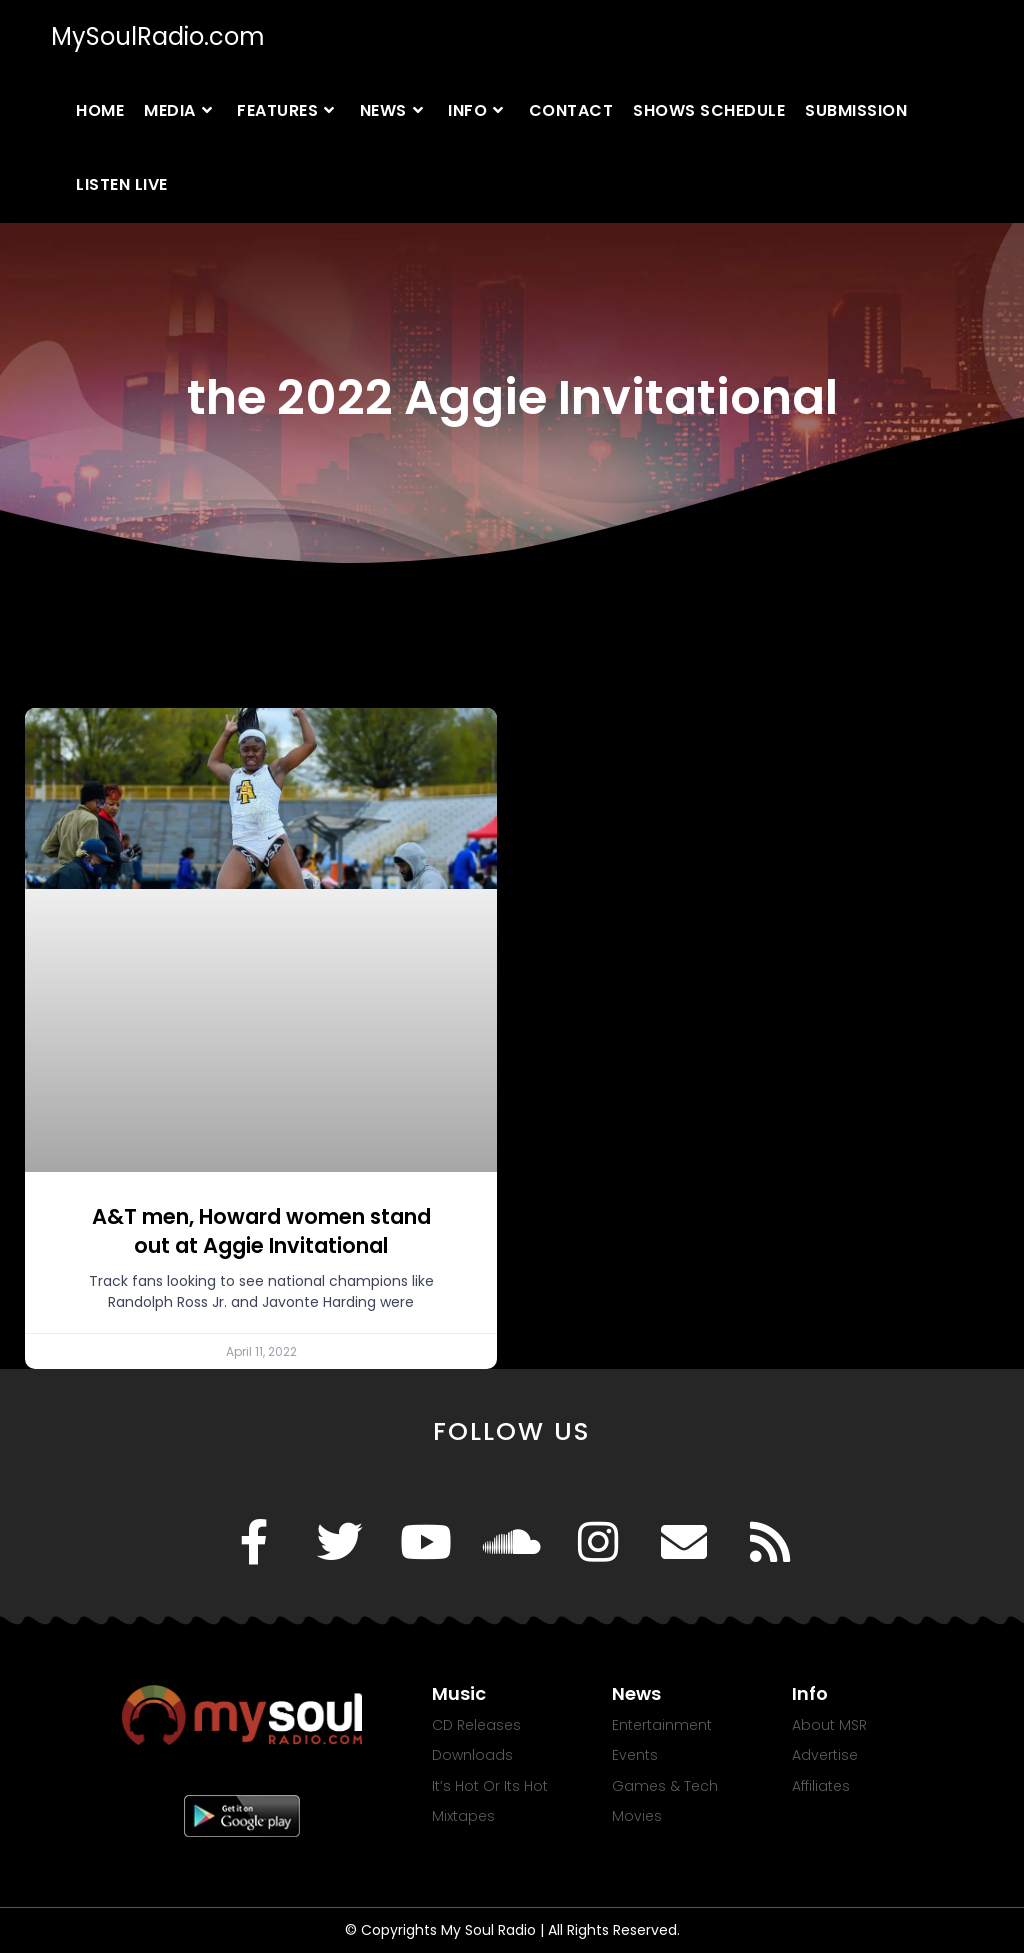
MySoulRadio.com (158, 36)
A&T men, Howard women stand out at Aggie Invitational (261, 1231)
